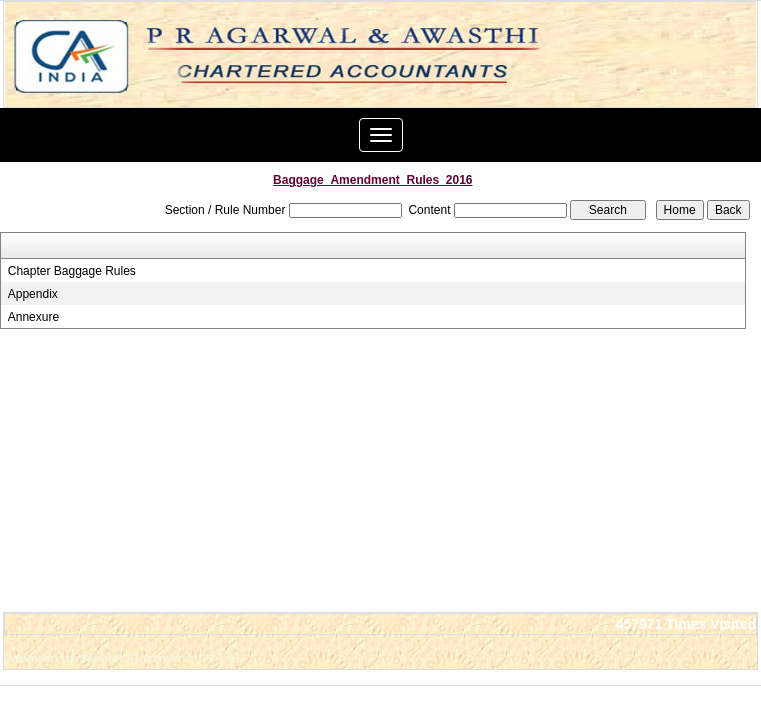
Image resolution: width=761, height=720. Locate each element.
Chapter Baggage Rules (72, 271)
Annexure (33, 317)
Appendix (33, 294)
